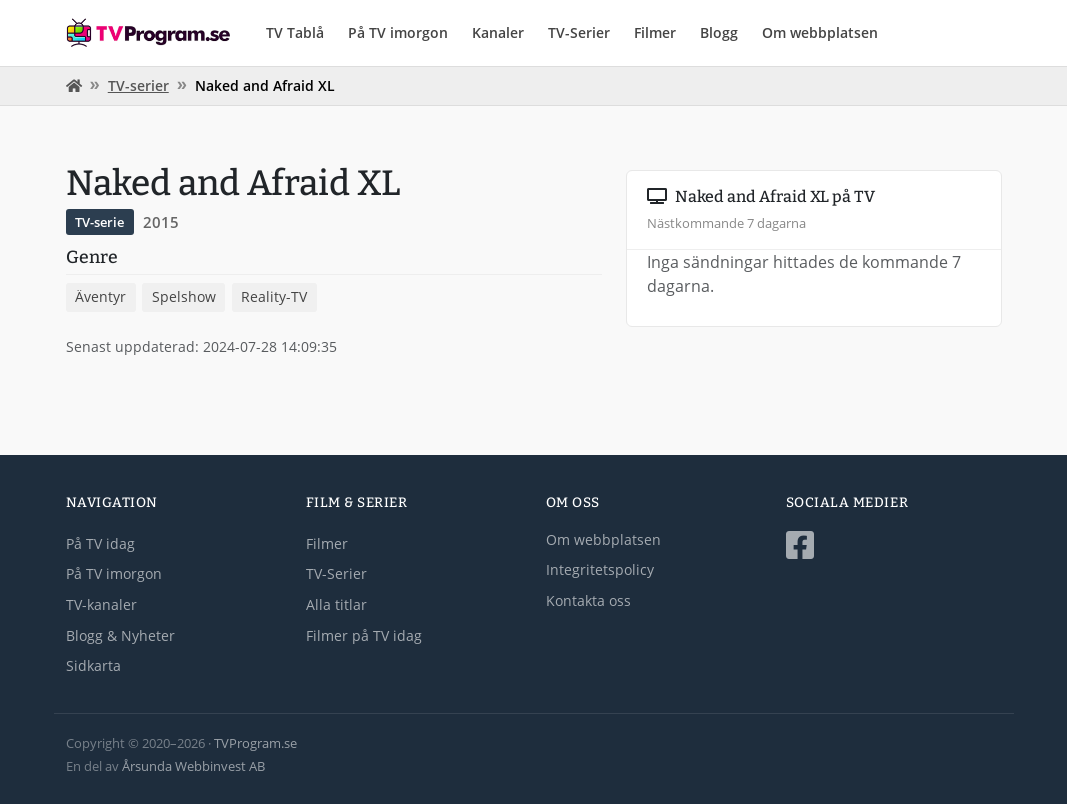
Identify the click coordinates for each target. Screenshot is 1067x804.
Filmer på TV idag (364, 635)
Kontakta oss (588, 600)
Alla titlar (336, 604)
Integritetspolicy (600, 569)
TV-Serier (579, 32)
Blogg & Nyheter (120, 635)
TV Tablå (295, 32)
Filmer (655, 32)
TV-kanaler (101, 604)
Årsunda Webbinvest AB (193, 766)
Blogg (719, 32)
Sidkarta (93, 665)
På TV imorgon (398, 32)
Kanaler (498, 32)
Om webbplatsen (820, 32)
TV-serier (138, 85)
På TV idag (100, 543)
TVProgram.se (255, 743)
